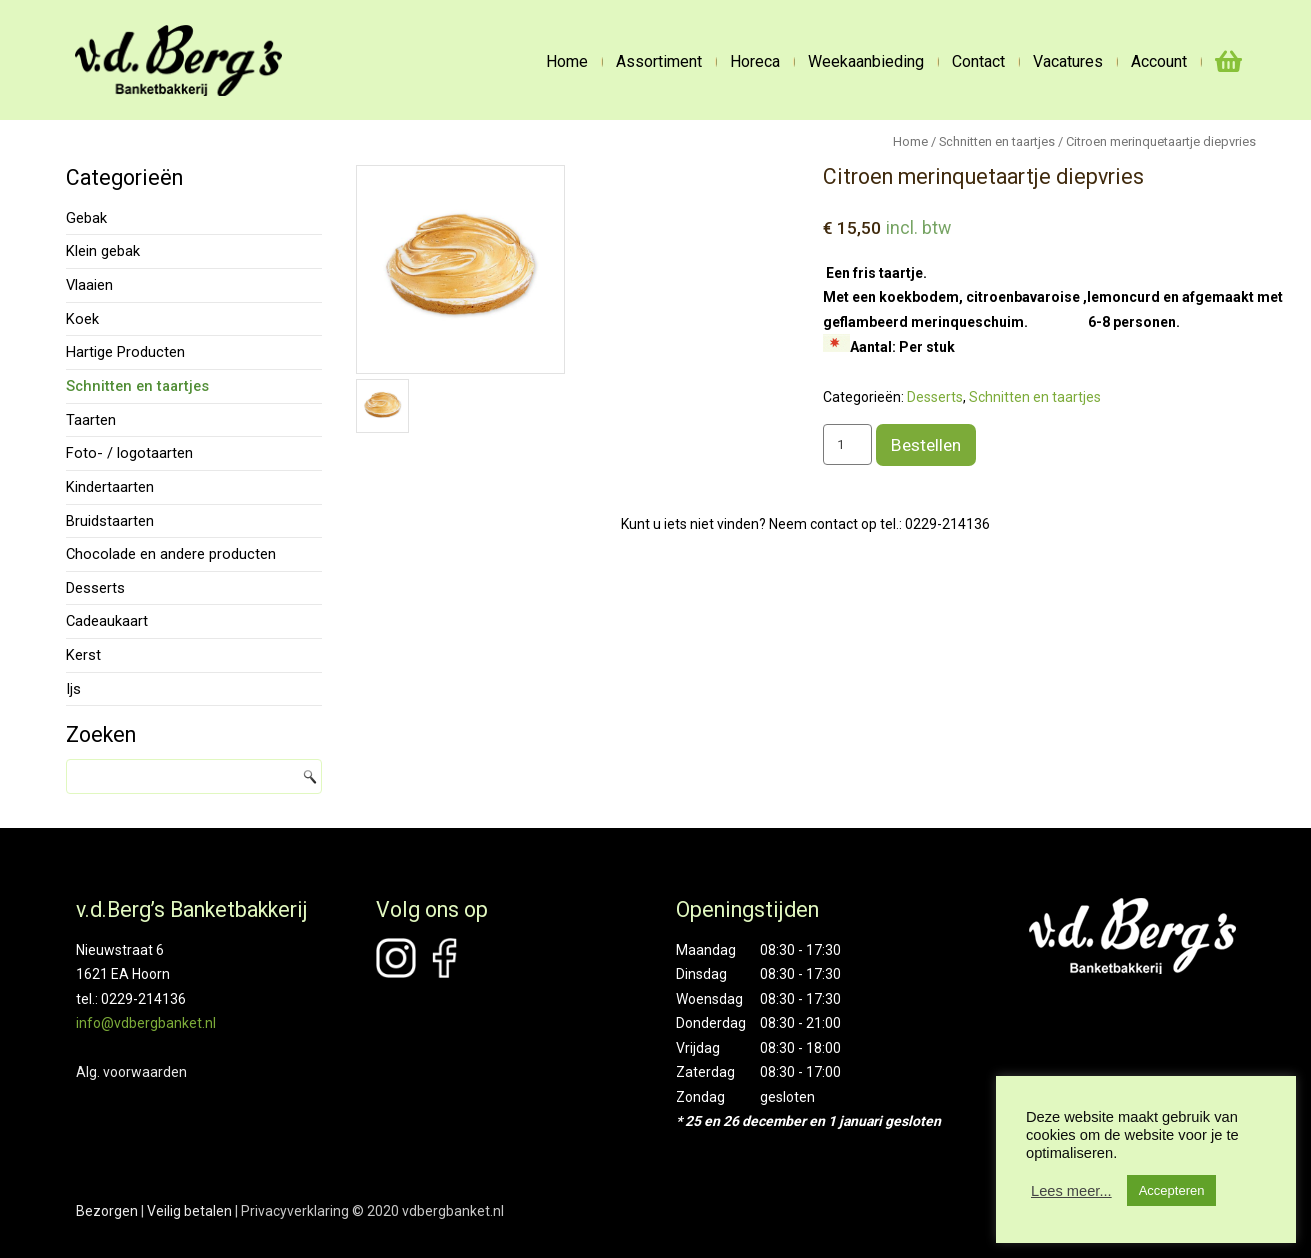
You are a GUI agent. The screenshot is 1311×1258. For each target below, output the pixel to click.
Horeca (755, 61)
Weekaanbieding (866, 61)
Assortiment (659, 61)
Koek (82, 319)
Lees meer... (1071, 1191)
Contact (978, 61)
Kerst (83, 655)
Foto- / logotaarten (129, 453)
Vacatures (1068, 61)
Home (567, 61)
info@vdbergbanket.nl (146, 1023)
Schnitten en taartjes (137, 386)
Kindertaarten (110, 487)
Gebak (86, 218)
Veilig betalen (189, 1211)
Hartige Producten (125, 352)
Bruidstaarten (110, 521)
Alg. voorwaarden (131, 1072)
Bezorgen (107, 1211)
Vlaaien (89, 285)
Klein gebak (103, 251)
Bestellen (926, 445)
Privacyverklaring (295, 1211)
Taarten (91, 420)
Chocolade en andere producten (171, 554)
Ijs (73, 689)
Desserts (95, 588)
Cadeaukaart (107, 621)
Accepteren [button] (1172, 1190)
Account (1159, 61)
